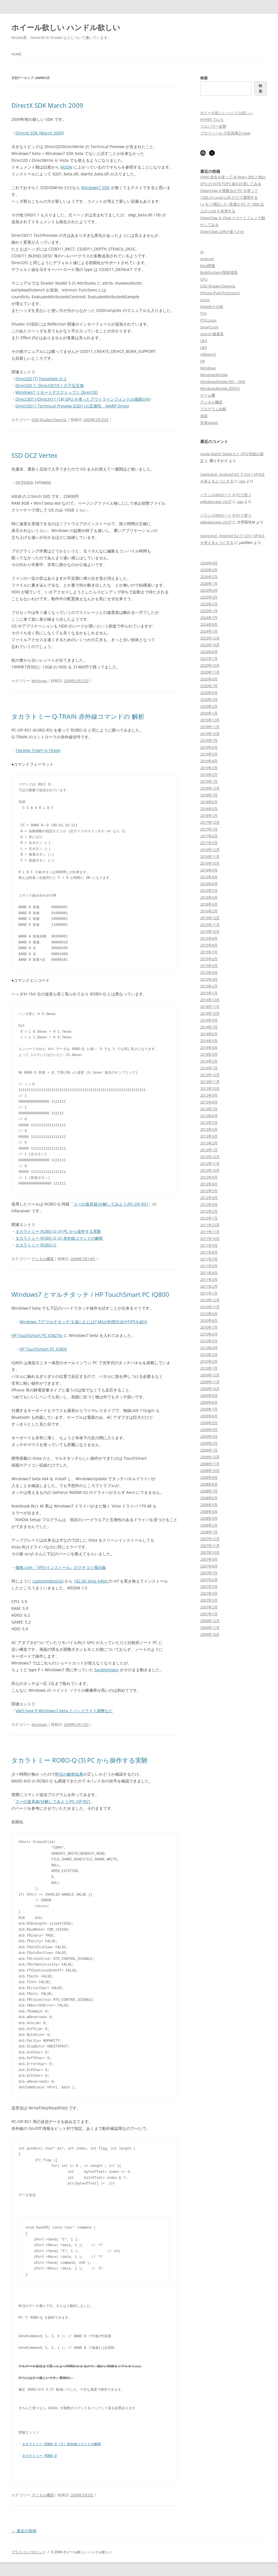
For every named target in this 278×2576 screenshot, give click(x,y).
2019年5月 (209, 754)
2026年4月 (209, 563)
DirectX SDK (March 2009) (39, 133)
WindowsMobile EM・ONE (222, 381)
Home (16, 54)
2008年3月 (209, 1518)
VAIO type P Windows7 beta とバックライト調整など (64, 1710)
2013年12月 (210, 1074)
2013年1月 (209, 1149)
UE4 (203, 340)
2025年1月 (209, 610)
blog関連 (207, 265)
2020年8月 (209, 679)
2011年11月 (210, 1231)
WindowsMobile (214, 374)
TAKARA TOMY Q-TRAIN (37, 750)
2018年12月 (210, 788)
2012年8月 (209, 1183)
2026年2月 (209, 576)
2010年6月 (209, 1334)
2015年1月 (209, 992)
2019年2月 (209, 774)
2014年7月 (209, 1027)
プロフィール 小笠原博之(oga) (225, 133)
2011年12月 (210, 1224)
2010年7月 (209, 1327)
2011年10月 (210, 1238)
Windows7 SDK (95, 187)
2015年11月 (210, 924)
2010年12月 (210, 1300)
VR (202, 361)
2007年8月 (209, 1566)
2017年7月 (209, 829)
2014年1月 (209, 1067)
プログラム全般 (213, 408)
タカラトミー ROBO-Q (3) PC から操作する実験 (58, 1231)
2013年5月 (209, 1122)
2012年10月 (210, 1170)
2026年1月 (209, 583)
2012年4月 (209, 1197)
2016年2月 (209, 911)
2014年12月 (210, 999)
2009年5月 (209, 1422)
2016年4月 (209, 897)
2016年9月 (209, 870)
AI (202, 251)
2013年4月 (209, 1129)
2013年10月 (210, 1088)
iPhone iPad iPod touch (220, 292)
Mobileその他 (211, 306)
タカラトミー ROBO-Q (35, 1245)
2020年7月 (209, 685)
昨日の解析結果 (69, 1774)
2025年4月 (209, 590)
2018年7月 (209, 795)
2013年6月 (209, 1115)
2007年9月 (209, 1559)
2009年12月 (210, 1375)
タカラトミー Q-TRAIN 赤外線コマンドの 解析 (77, 716)
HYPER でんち (212, 119)
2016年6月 (209, 883)
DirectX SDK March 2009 (47, 105)
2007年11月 (210, 1545)
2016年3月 (209, 904)
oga (242, 481)
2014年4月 (209, 1047)
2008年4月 (209, 1511)
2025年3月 (209, 597)
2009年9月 (209, 1395)
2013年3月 (209, 1136)
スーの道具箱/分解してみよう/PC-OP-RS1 (110, 1204)
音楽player (209, 422)
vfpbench (208, 354)
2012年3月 (209, 1204)
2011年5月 (209, 1265)
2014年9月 (209, 1020)
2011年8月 (209, 1252)
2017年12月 (210, 822)
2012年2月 (209, 1211)
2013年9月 (209, 1095)
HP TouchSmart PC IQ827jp (37, 1335)
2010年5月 (209, 1340)
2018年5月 (209, 808)
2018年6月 (209, 801)
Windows (39, 680)
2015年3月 (209, 979)
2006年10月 (210, 1634)
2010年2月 (209, 1361)
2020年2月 (209, 706)
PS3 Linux (208, 320)
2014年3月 (209, 1054)
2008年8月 (209, 1484)
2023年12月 (210, 638)
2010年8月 (209, 1320)
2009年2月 (209, 1443)
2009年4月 (209, 1429)
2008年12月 (210, 1456)
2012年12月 (210, 1156)
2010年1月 (209, 1368)
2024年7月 (209, 617)
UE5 (203, 347)
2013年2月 (209, 1143)
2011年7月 (209, 1259)
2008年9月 (209, 1477)
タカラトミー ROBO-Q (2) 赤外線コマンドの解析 (59, 1238)
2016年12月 (210, 849)
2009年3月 (209, 1436)
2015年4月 (209, 972)
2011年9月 (209, 1245)
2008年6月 (209, 1497)
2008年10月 (210, 1470)
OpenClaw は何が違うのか (222, 231)
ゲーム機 (207, 395)
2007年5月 (209, 1586)
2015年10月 (210, 931)
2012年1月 (209, 1218)
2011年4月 (209, 1272)
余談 (204, 415)
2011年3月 (209, 1279)
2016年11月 (210, 856)
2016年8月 (209, 876)
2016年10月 (210, 863)
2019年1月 (209, 781)
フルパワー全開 (213, 126)
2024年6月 (209, 624)
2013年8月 (209, 1102)
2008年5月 (209, 1504)
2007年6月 (209, 1579)
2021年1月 (209, 658)
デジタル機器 (43, 1258)
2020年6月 (209, 692)
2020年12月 (210, 665)
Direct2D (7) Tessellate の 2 (40, 378)
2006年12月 (210, 1620)
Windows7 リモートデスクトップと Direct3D (56, 392)
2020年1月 (209, 713)
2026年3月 (209, 569)
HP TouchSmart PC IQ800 (43, 1349)
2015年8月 (209, 945)
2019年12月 (210, 719)
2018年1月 (209, 815)
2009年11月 (210, 1381)
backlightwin (107, 1669)
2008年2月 (209, 1525)
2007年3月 (209, 1600)
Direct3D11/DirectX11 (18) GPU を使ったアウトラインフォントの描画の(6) (83, 399)
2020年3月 (209, 699)
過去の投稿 (23, 2530)
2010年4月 (209, 1347)
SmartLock (209, 327)
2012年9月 (209, 1177)
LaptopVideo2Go (48, 1581)
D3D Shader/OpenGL (49, 419)
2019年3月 (209, 767)
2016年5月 (209, 890)
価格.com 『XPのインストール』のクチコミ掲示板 (60, 1567)
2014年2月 (209, 1061)
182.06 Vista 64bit (91, 1581)
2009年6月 (209, 1416)
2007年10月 (210, 1552)
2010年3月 (209, 1354)
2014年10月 (210, 1013)
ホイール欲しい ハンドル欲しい (65, 27)
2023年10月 (210, 644)
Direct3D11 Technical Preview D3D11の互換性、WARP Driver (72, 406)
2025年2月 (209, 603)
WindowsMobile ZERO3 (220, 388)
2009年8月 (209, 1402)
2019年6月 (209, 747)
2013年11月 (210, 1081)
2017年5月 (209, 842)
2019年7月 (209, 740)
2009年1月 (209, 1450)
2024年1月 (209, 631)
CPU (203, 279)
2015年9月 (209, 938)
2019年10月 (210, 733)
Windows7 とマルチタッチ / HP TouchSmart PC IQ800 (90, 1294)
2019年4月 (209, 760)
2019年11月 (210, 726)
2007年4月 (209, 1593)
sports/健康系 (212, 333)
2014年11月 (210, 1006)
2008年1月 (209, 1532)
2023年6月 (209, 651)
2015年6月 (209, 958)
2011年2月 (209, 1286)
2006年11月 (210, 1627)
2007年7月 (209, 1572)
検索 (204, 77)
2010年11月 (210, 1306)
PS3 (203, 313)
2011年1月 (209, 1293)
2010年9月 (209, 1313)
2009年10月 (210, 1388)
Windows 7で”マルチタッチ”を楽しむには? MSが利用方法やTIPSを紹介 (83, 1321)
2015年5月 (209, 965)
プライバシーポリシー (28, 2552)
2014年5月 (209, 1040)
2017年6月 (209, 835)
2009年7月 (209, 1409)
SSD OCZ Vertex (34, 455)
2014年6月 (209, 1033)
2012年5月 (209, 1190)
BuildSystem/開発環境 (219, 272)
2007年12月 (210, 1538)
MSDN (66, 167)
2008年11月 (210, 1463)
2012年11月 (210, 1163)
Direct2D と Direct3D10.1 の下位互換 (49, 385)
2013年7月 (209, 1108)
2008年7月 (209, 1491)
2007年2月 (209, 1607)
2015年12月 (210, 917)
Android (207, 258)
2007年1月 (209, 1613)
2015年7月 (209, 951)
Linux (205, 299)
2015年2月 (209, 986)
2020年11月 (210, 672)
